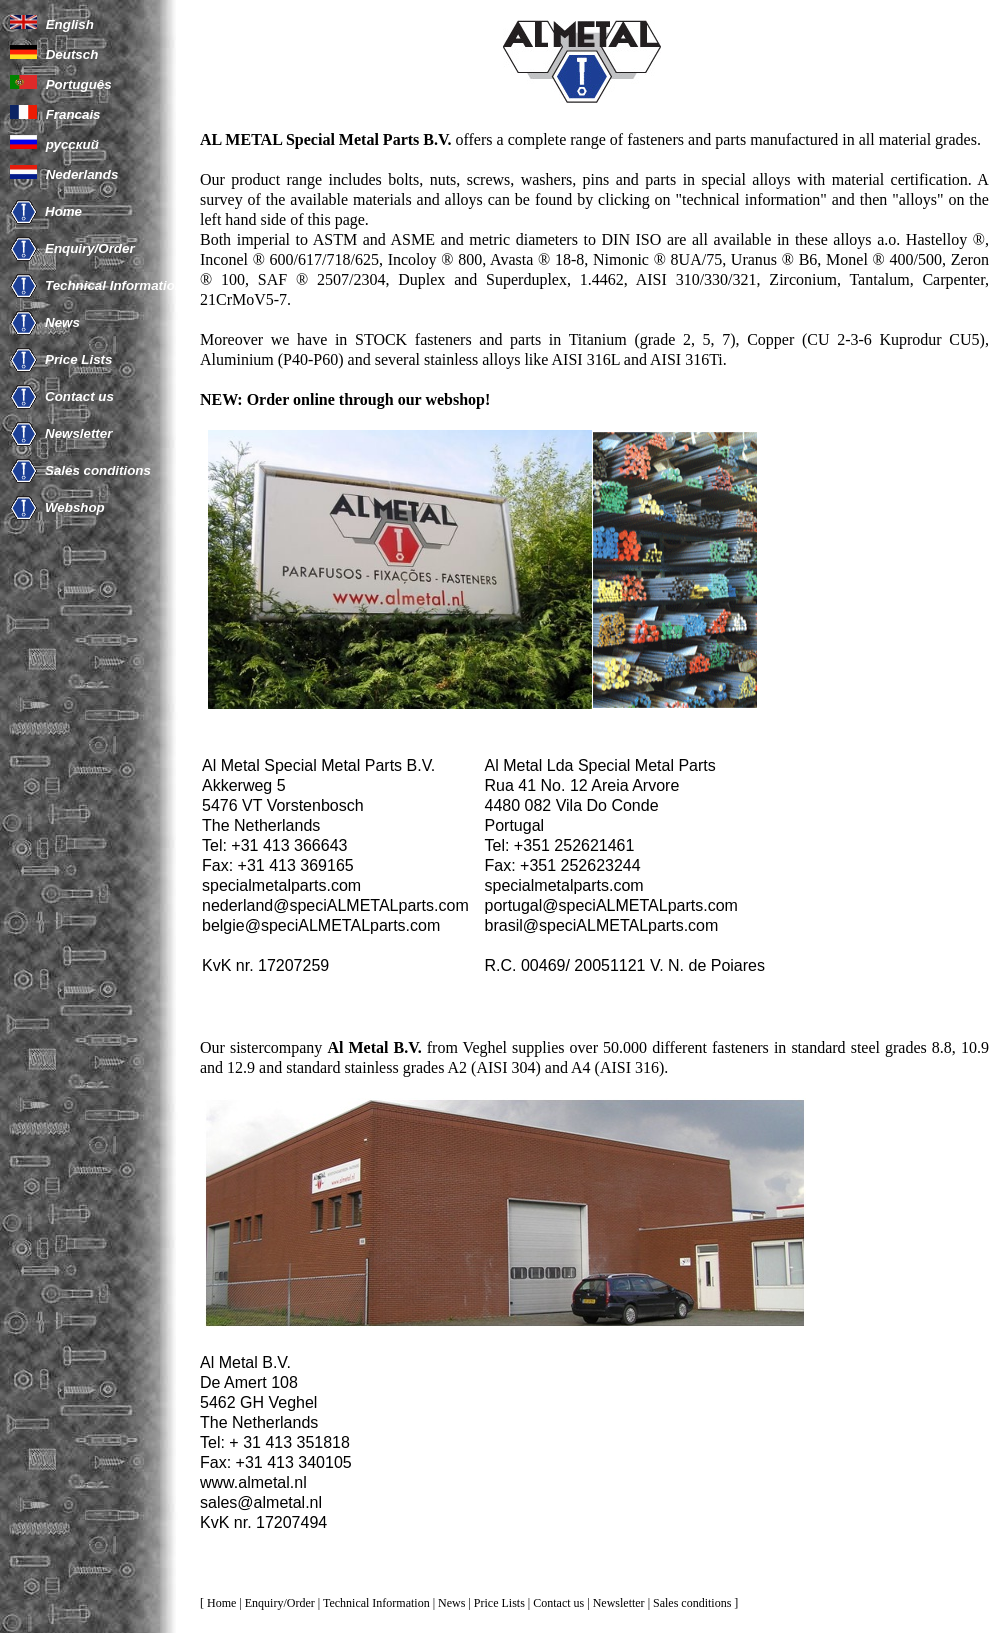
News (62, 322)
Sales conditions (98, 470)
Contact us (79, 396)
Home (63, 211)
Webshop (75, 507)
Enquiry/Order (90, 248)
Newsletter (78, 433)
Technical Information (114, 285)
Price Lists (78, 359)
